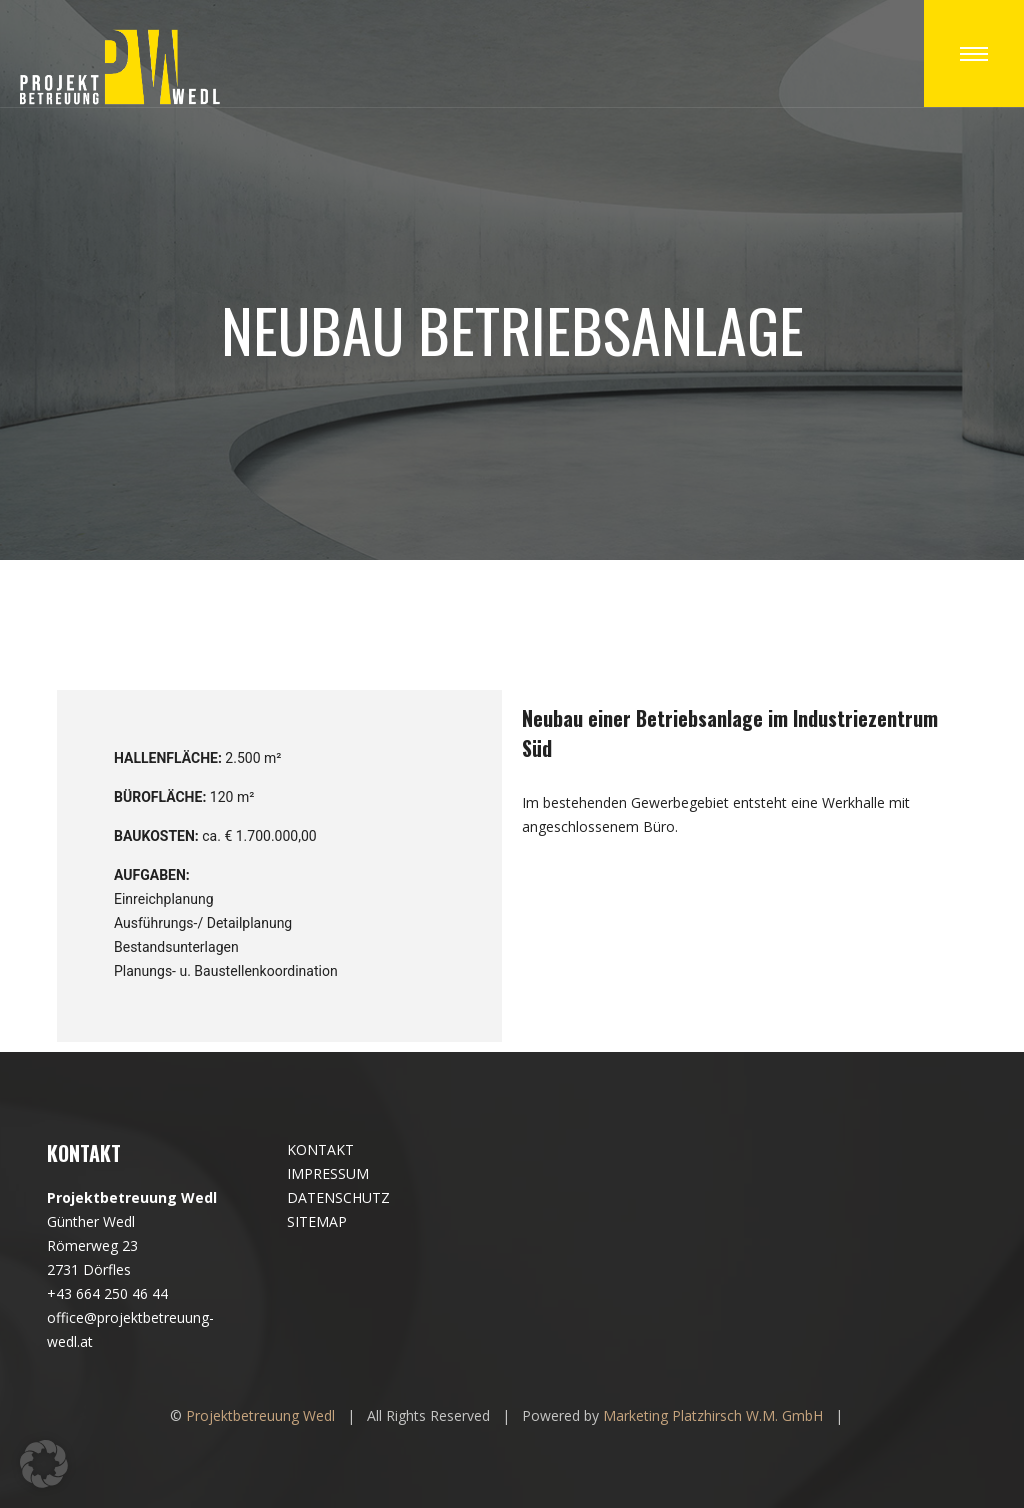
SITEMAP (317, 1221)
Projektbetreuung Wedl (260, 1415)
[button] (44, 1464)
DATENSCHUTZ (338, 1197)
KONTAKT (320, 1149)
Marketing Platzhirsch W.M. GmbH (713, 1415)
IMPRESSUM (328, 1173)
